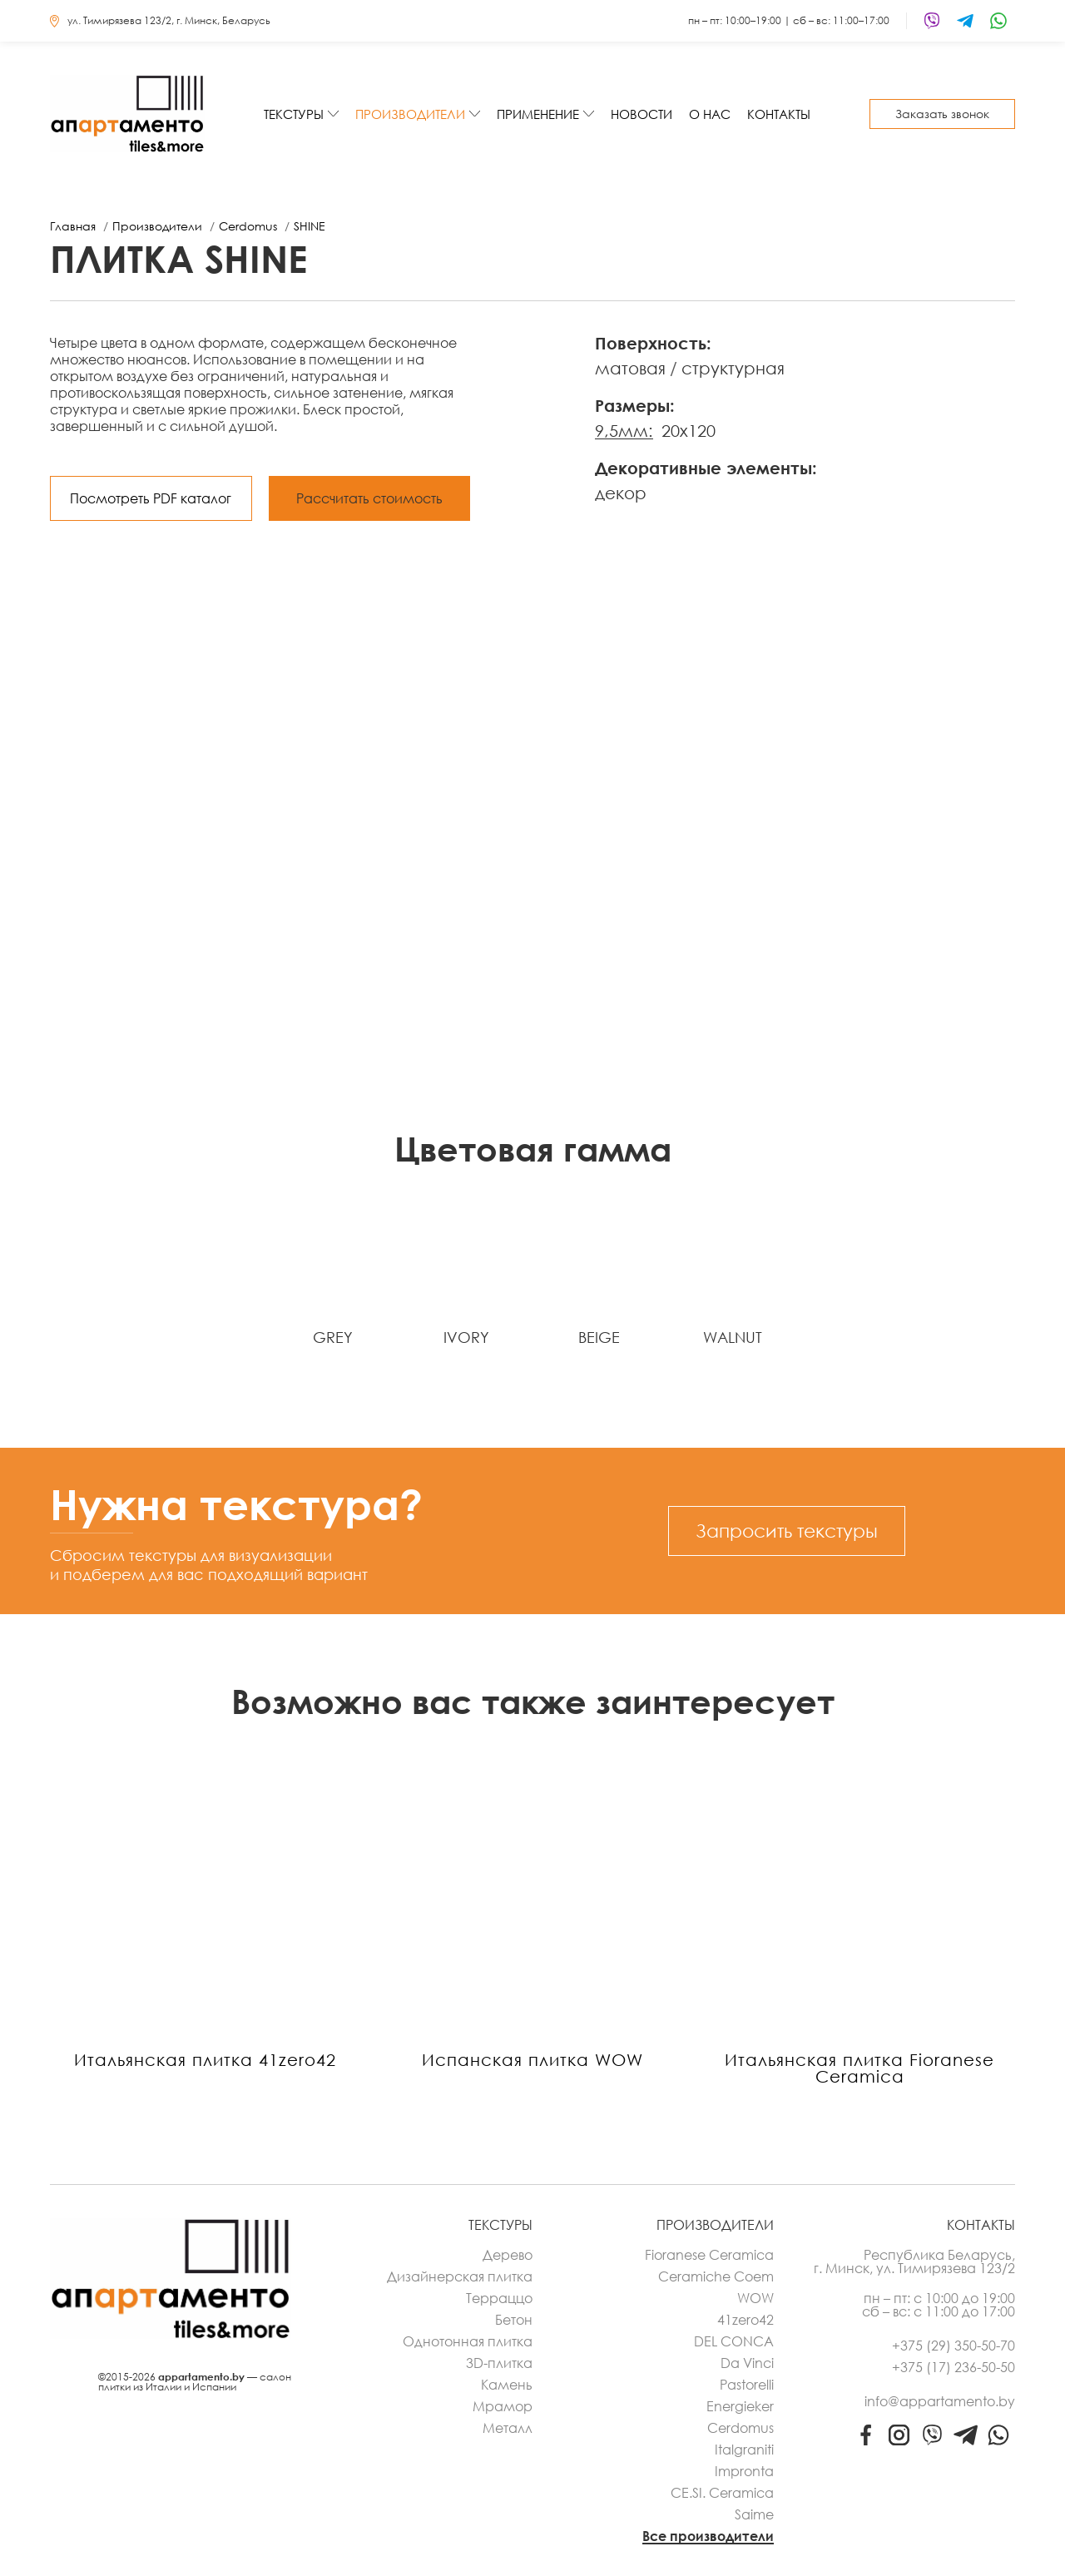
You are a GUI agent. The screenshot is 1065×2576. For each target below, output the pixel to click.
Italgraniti (744, 2449)
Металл (507, 2428)
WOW (755, 2298)
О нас (710, 114)
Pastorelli (747, 2384)
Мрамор (502, 2406)
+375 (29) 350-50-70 (953, 2345)
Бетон (513, 2319)
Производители (410, 114)
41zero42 (745, 2319)
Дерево (507, 2254)
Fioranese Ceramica (709, 2254)
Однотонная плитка (467, 2341)
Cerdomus (740, 2428)
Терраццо (499, 2298)
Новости (641, 114)
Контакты (778, 114)
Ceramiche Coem (716, 2276)
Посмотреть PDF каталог (150, 498)
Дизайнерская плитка (459, 2276)
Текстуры (294, 114)
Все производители (708, 2536)
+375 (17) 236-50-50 (953, 2367)
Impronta (744, 2471)
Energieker (740, 2406)
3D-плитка (499, 2363)
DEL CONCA (734, 2341)
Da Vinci (747, 2363)
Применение (538, 114)
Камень (506, 2384)
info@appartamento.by (939, 2401)
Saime (754, 2514)
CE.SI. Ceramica (722, 2492)
